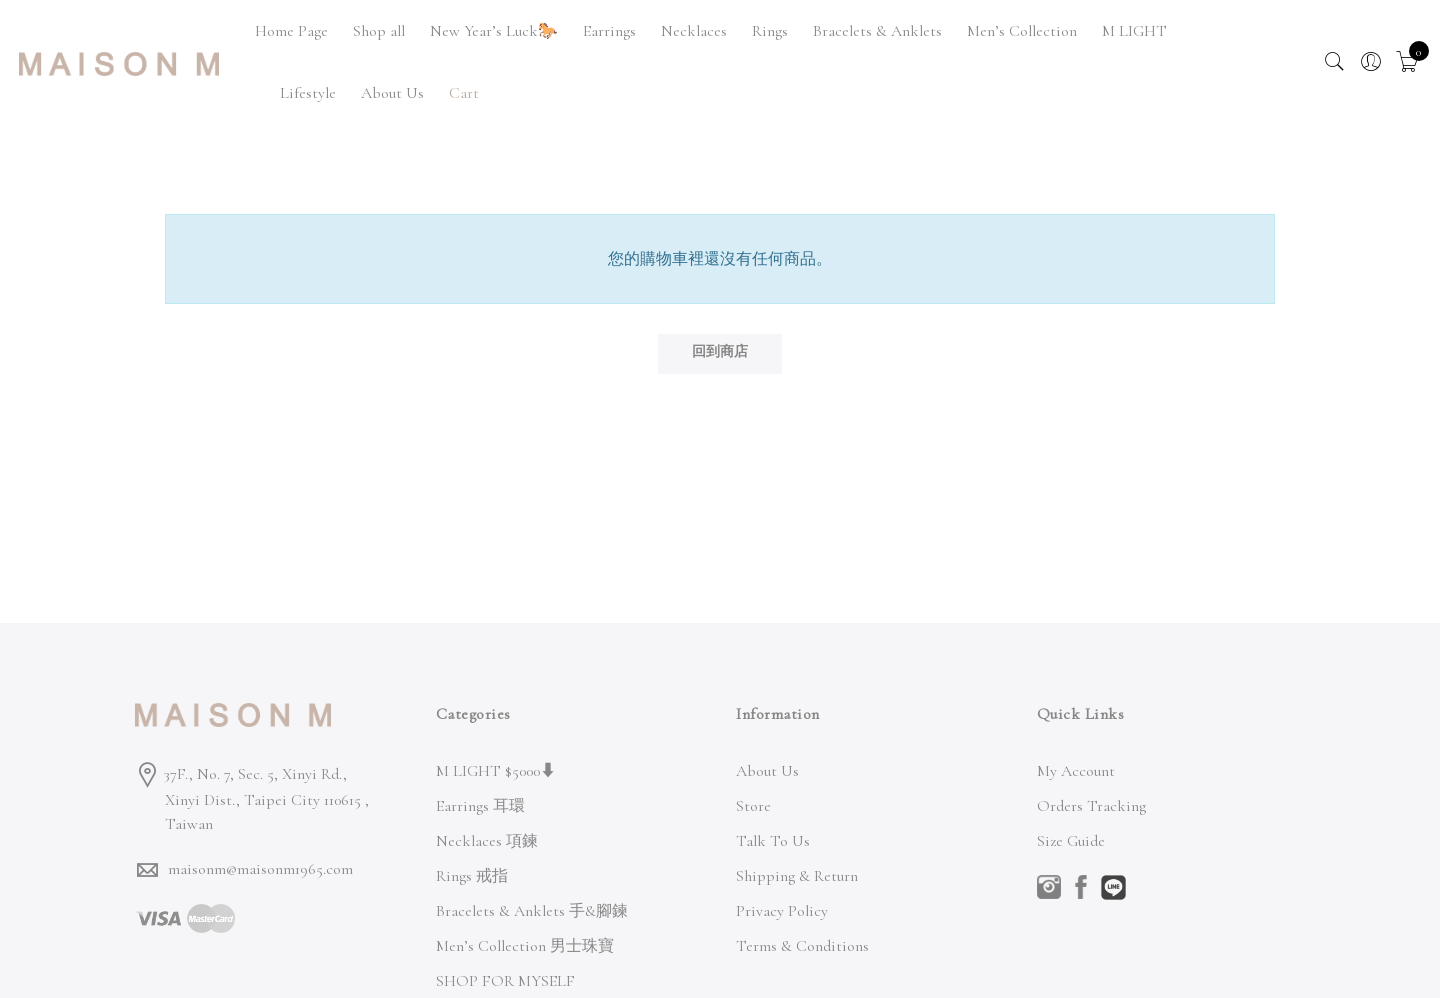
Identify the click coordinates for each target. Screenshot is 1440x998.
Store (753, 806)
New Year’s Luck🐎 (494, 31)
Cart (464, 93)
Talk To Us (773, 841)
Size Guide (1071, 841)
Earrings (609, 31)
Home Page (291, 31)
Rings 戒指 (472, 876)
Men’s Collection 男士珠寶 (525, 946)
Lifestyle (308, 93)
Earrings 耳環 (480, 806)
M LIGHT (1134, 31)
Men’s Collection (1022, 31)
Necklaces (694, 31)
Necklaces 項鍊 (487, 841)
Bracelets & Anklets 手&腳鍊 (532, 911)
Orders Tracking (1091, 806)
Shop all (379, 31)
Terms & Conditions (802, 946)
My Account (1076, 771)
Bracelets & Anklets (877, 31)
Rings (770, 31)
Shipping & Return (797, 876)
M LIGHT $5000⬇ (496, 771)
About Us (392, 93)
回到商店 (720, 351)
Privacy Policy (782, 911)
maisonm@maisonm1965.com (260, 869)
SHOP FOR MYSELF (505, 981)
